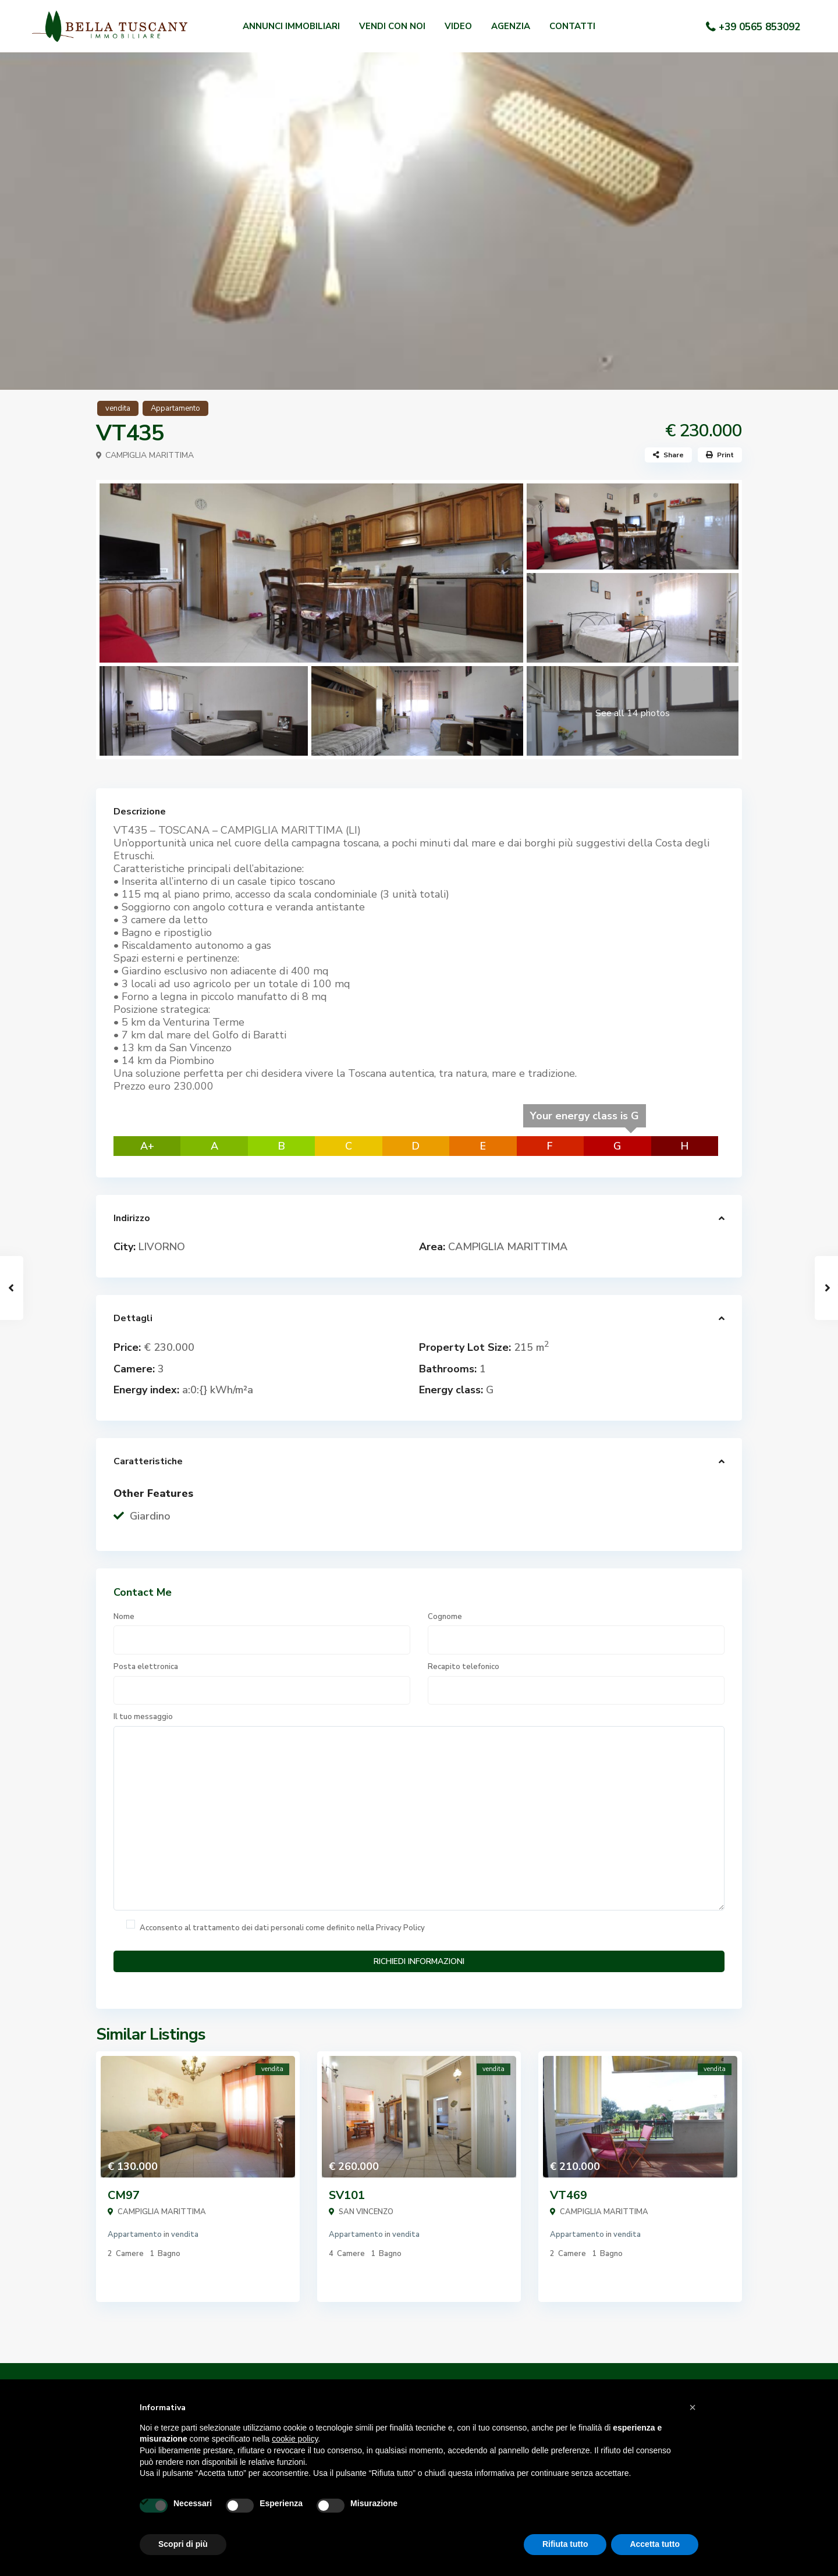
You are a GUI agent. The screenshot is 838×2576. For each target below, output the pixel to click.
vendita (117, 408)
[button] (692, 2407)
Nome (261, 1633)
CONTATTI (572, 26)
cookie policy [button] (295, 2438)
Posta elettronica (261, 1683)
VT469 (568, 2195)
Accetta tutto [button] (655, 2544)
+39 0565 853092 (759, 27)
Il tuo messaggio (419, 1811)
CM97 (124, 2195)
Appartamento (175, 408)
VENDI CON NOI (392, 26)
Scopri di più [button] (183, 2544)
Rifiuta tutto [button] (565, 2544)
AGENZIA (510, 26)
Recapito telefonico (576, 1683)
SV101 (347, 2195)
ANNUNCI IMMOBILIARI (291, 26)
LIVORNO (162, 1247)
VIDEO (458, 26)
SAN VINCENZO (366, 2212)
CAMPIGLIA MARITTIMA (149, 455)
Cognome (576, 1633)
